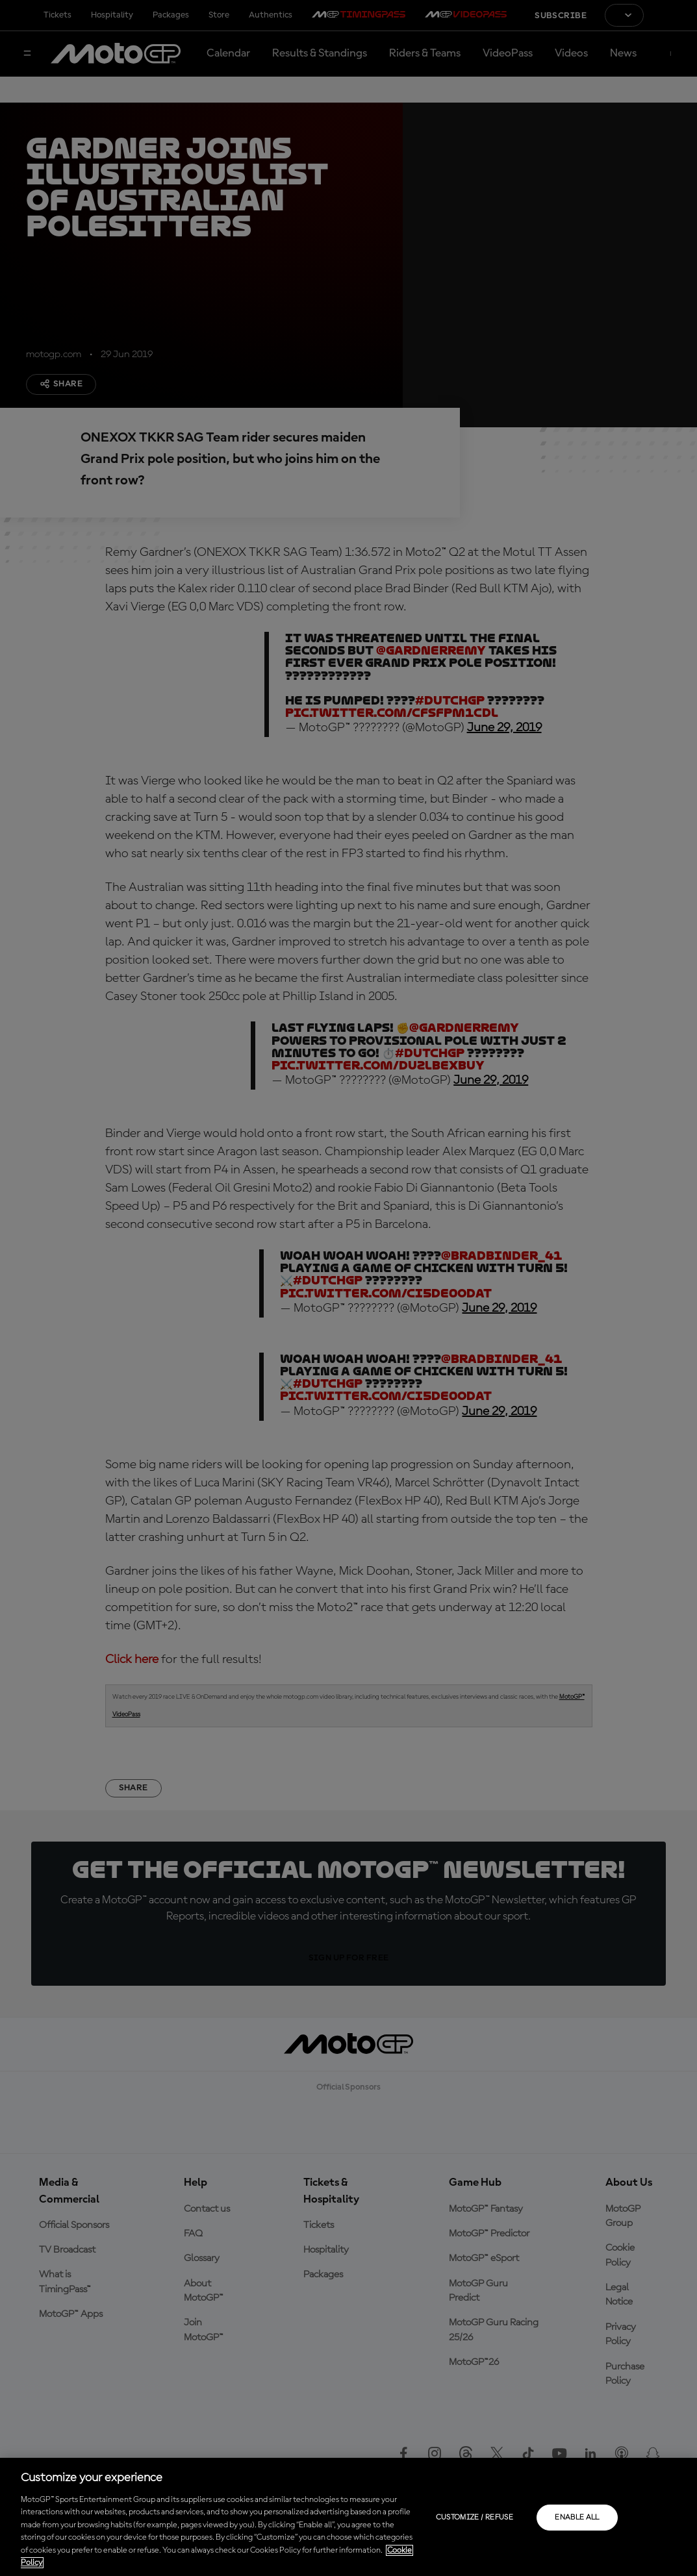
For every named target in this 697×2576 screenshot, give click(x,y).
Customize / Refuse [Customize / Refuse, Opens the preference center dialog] (474, 2517)
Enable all (577, 2517)
